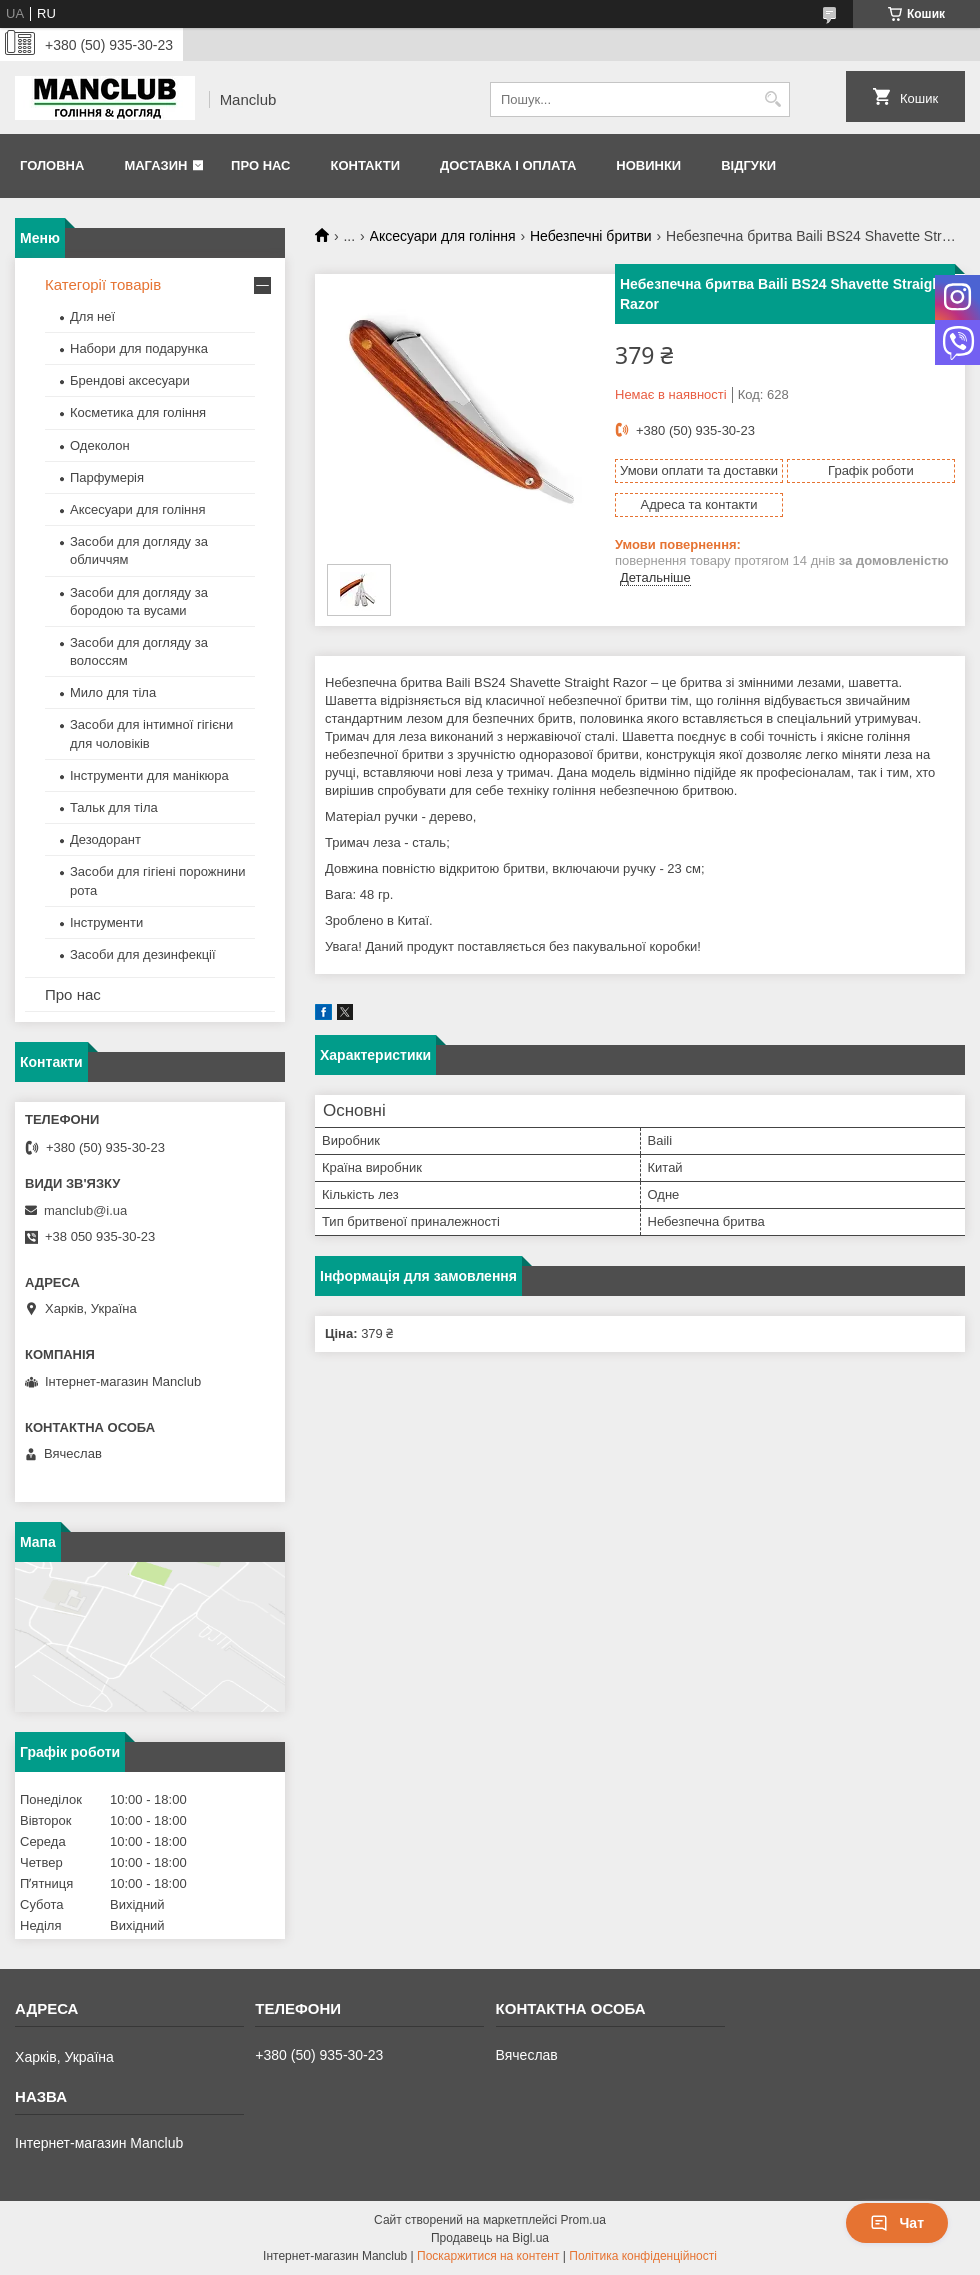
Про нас (260, 165)
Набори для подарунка (139, 348)
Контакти (365, 165)
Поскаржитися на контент (488, 2256)
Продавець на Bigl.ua (490, 2238)
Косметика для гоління (138, 412)
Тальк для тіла (114, 807)
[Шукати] (772, 99)
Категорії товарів (103, 284)
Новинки (648, 165)
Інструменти (106, 922)
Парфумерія (107, 477)
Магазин (155, 165)
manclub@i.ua (85, 1210)
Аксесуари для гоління (443, 236)
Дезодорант (105, 839)
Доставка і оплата (508, 165)
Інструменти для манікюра (149, 775)
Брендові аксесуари (130, 380)
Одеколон (100, 445)
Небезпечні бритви (591, 236)
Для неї (92, 316)
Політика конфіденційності (643, 2256)
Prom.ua (583, 2220)
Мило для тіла (113, 692)
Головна (52, 165)
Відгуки (748, 165)
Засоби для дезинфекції (143, 954)
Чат (897, 2223)
